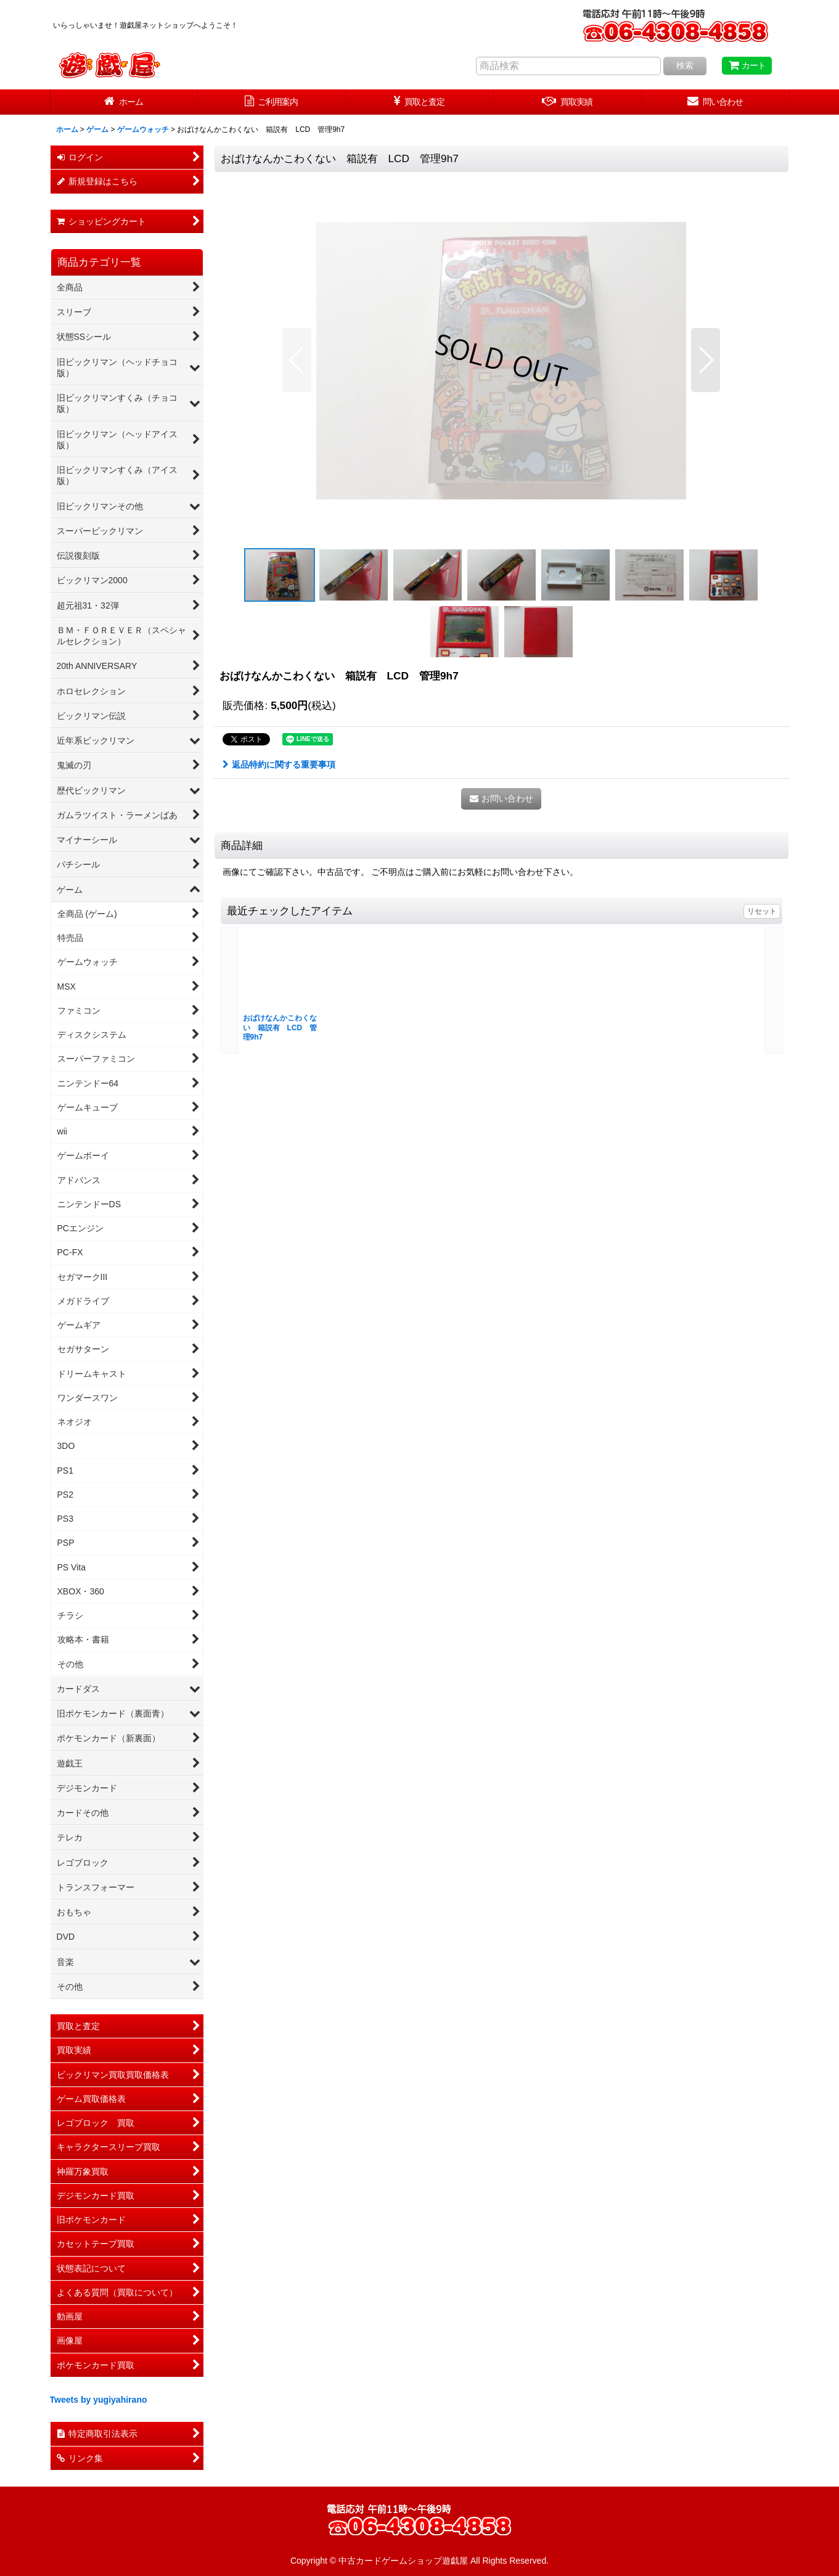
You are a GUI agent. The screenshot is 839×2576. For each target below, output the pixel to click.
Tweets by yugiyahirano (98, 2400)
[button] (296, 360)
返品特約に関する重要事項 (279, 764)
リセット (762, 911)
